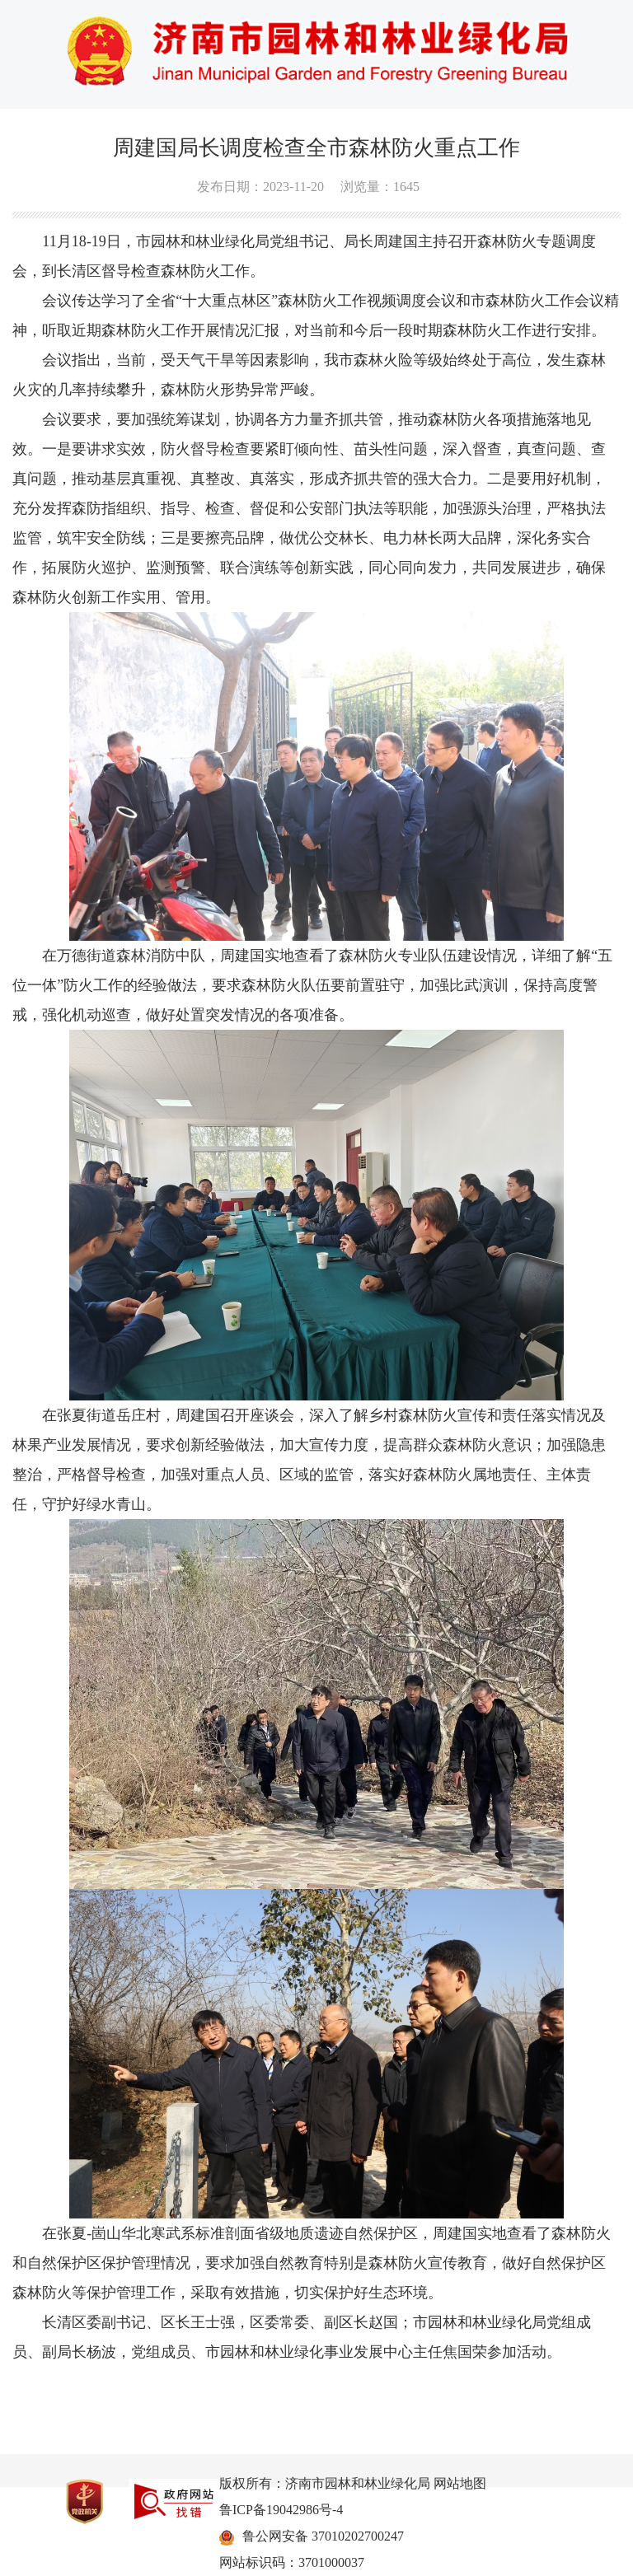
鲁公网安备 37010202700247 (323, 2536)
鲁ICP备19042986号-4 (281, 2510)
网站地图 (460, 2483)
